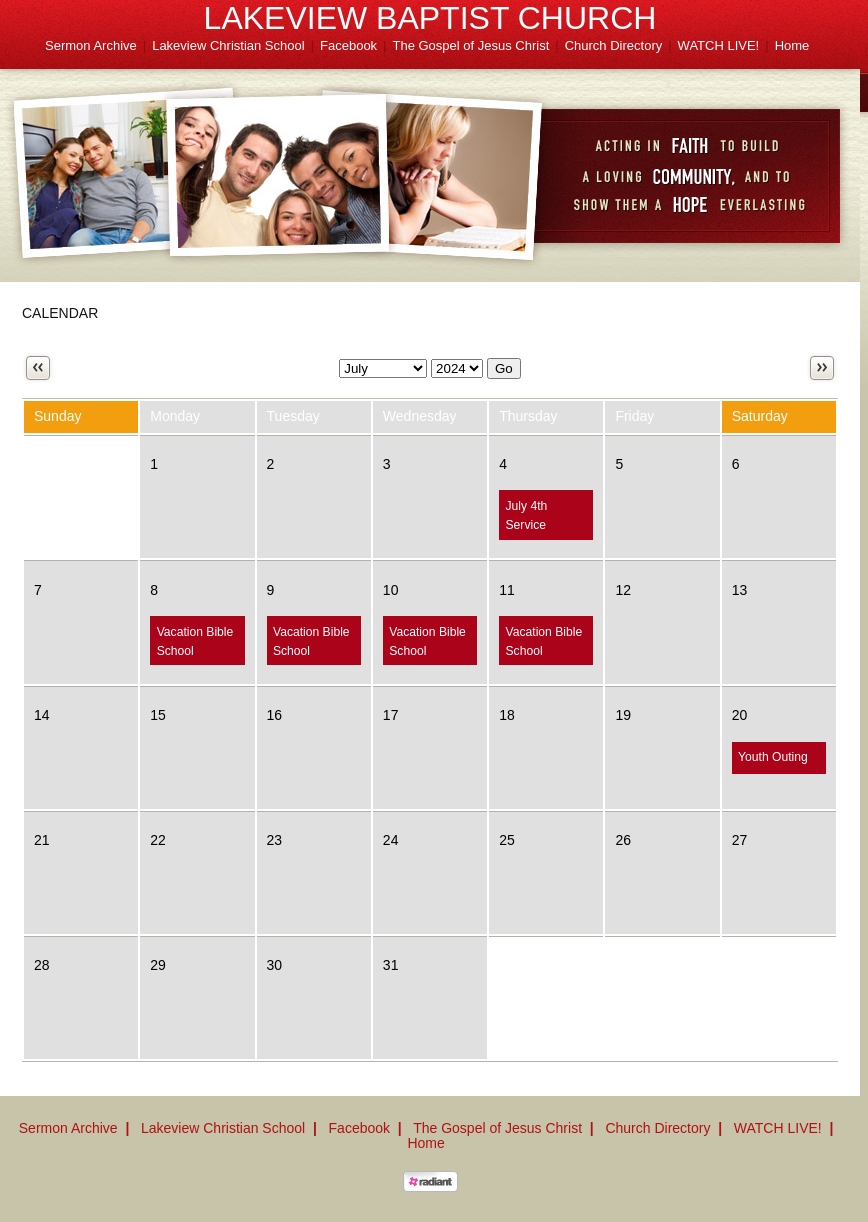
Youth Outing (773, 757)
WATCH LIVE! (719, 45)
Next (822, 368)
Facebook (348, 45)
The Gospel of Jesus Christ (471, 45)
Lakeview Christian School (228, 45)
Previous (38, 368)
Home (792, 45)
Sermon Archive (91, 45)
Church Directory (614, 45)
